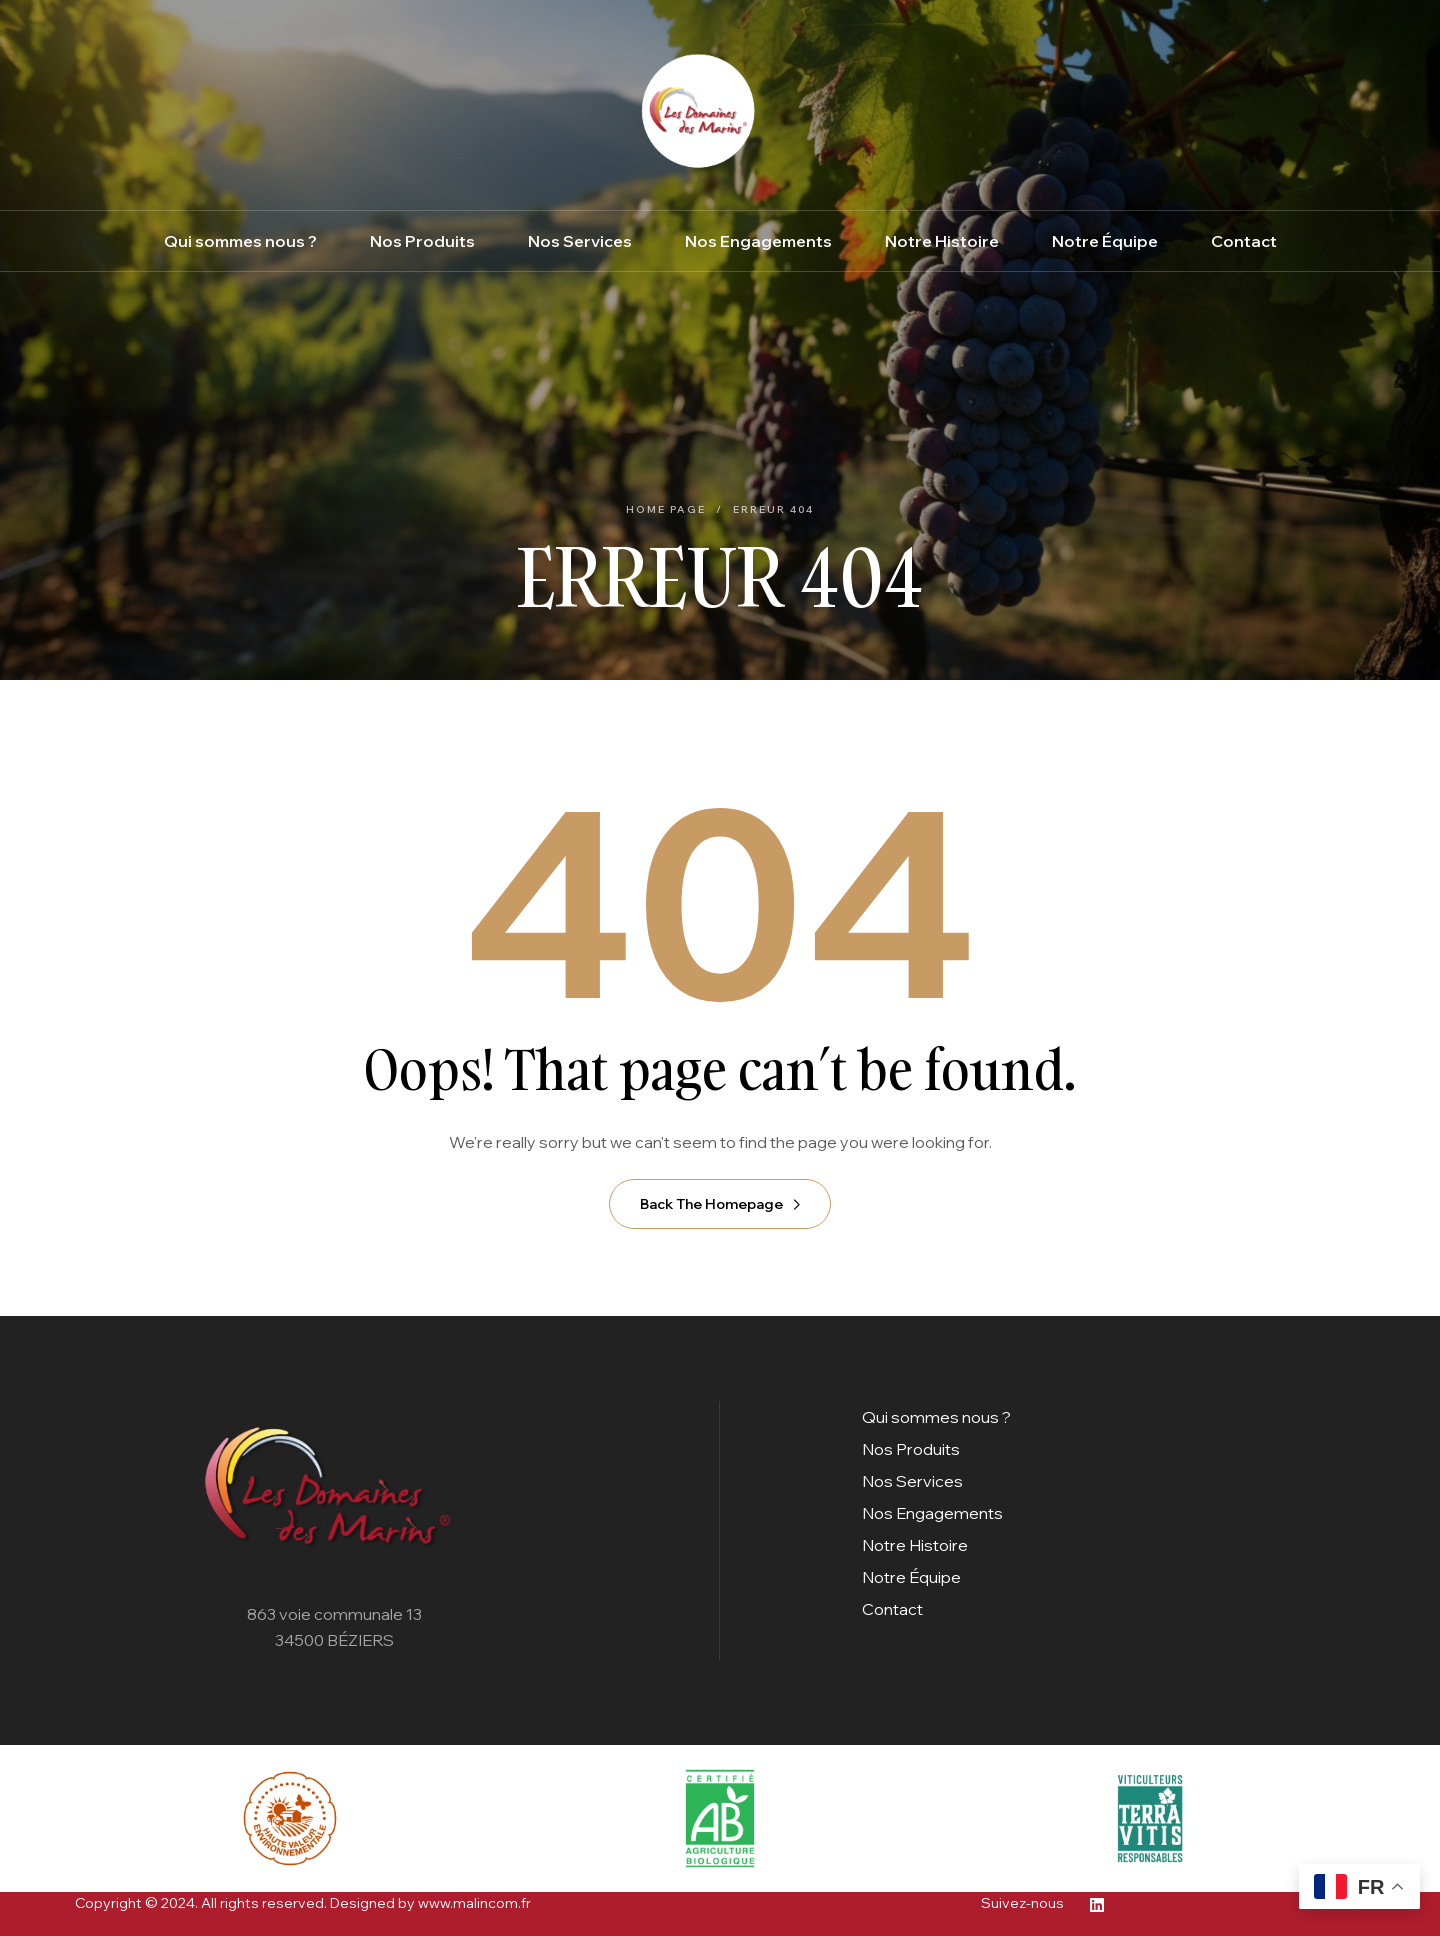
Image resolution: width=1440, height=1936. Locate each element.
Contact (892, 1609)
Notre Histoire (915, 1545)
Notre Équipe (911, 1577)
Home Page (666, 509)
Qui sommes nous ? (936, 1417)
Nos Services (912, 1481)
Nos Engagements (932, 1513)
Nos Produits (911, 1449)
